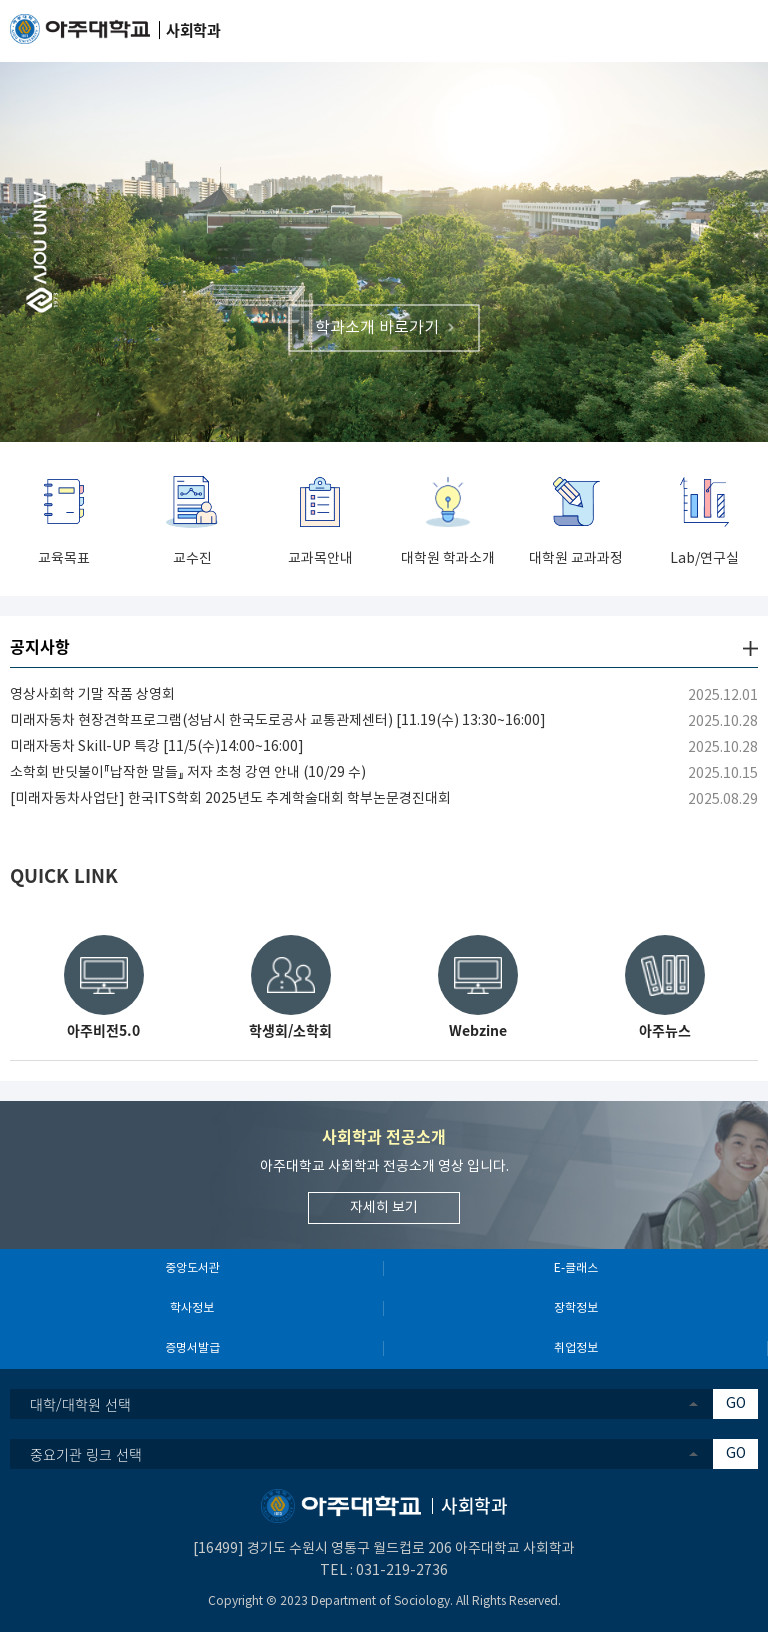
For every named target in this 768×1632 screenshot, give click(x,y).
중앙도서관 (192, 1268)
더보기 (750, 648)
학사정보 (192, 1308)
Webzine (478, 1030)
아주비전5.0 (103, 1030)
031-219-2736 (402, 1571)
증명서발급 (192, 1348)
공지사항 (40, 646)
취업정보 (576, 1348)
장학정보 (576, 1308)
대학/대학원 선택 (80, 1404)
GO (736, 1404)
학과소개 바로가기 (377, 327)
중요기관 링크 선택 (86, 1454)
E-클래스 (576, 1268)
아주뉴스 (665, 1030)
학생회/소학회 (290, 1030)
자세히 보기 (384, 1208)
